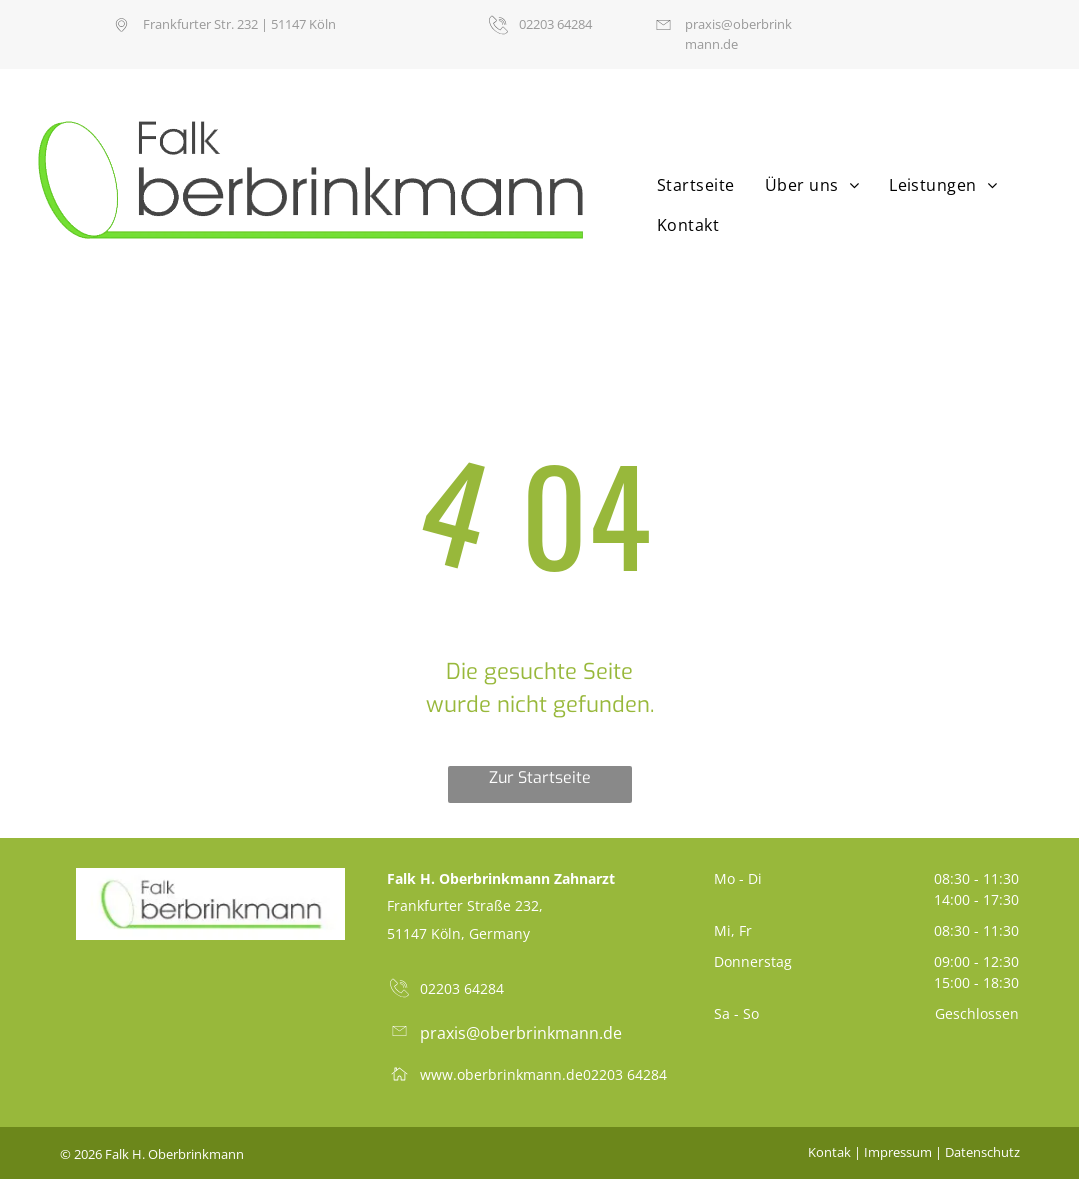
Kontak (829, 1152)
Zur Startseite (540, 777)
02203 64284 (625, 1074)
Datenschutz (982, 1152)
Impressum (898, 1152)
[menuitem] (691, 185)
